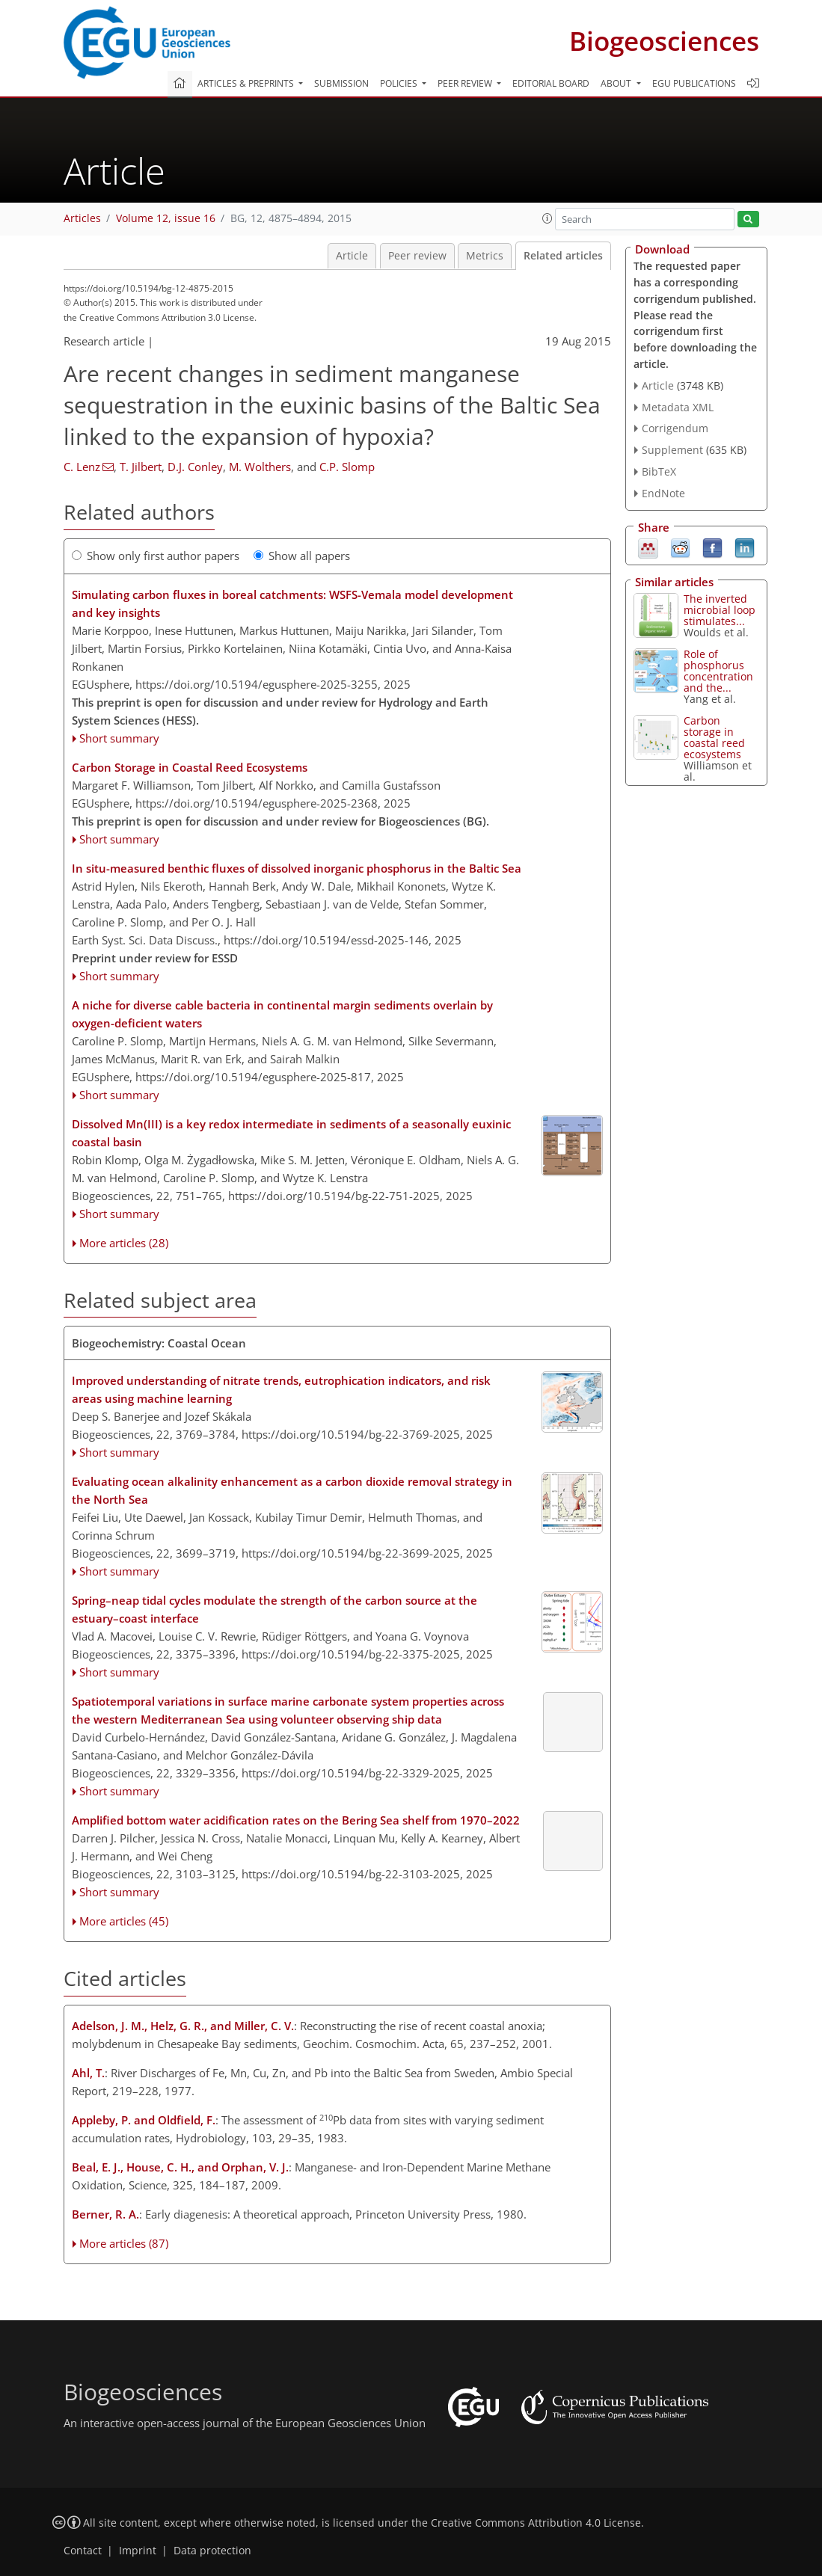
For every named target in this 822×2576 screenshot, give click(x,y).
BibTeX (659, 471)
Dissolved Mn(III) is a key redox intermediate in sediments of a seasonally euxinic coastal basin (291, 1132)
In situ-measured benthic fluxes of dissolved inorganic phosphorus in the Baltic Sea (296, 868)
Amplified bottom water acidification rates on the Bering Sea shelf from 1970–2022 (296, 1820)
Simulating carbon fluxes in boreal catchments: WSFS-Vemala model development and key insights (292, 603)
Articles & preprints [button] (246, 83)
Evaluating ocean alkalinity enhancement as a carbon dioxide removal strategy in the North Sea (292, 1490)
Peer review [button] (466, 83)
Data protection (212, 2550)
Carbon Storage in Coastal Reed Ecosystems (189, 767)
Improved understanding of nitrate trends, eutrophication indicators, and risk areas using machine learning (281, 1389)
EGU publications (694, 83)
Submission (341, 83)
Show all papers (302, 555)
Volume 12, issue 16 (165, 218)
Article (352, 255)
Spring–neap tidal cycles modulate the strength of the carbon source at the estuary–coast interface (274, 1609)
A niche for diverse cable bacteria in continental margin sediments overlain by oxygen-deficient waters (282, 1013)
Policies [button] (400, 83)
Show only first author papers (155, 555)
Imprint (137, 2550)
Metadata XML (678, 407)
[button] (547, 218)
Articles (82, 218)
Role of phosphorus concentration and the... (718, 671)
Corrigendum (675, 428)
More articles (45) (123, 1920)
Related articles (563, 255)
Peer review (417, 255)
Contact (83, 2550)
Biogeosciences (664, 40)
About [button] (617, 83)
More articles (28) (123, 1242)
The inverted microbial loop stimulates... (719, 609)
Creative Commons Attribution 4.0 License (536, 2523)
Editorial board (550, 83)
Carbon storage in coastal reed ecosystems (714, 737)
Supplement (672, 450)
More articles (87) (123, 2243)
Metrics (484, 255)
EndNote (663, 493)
